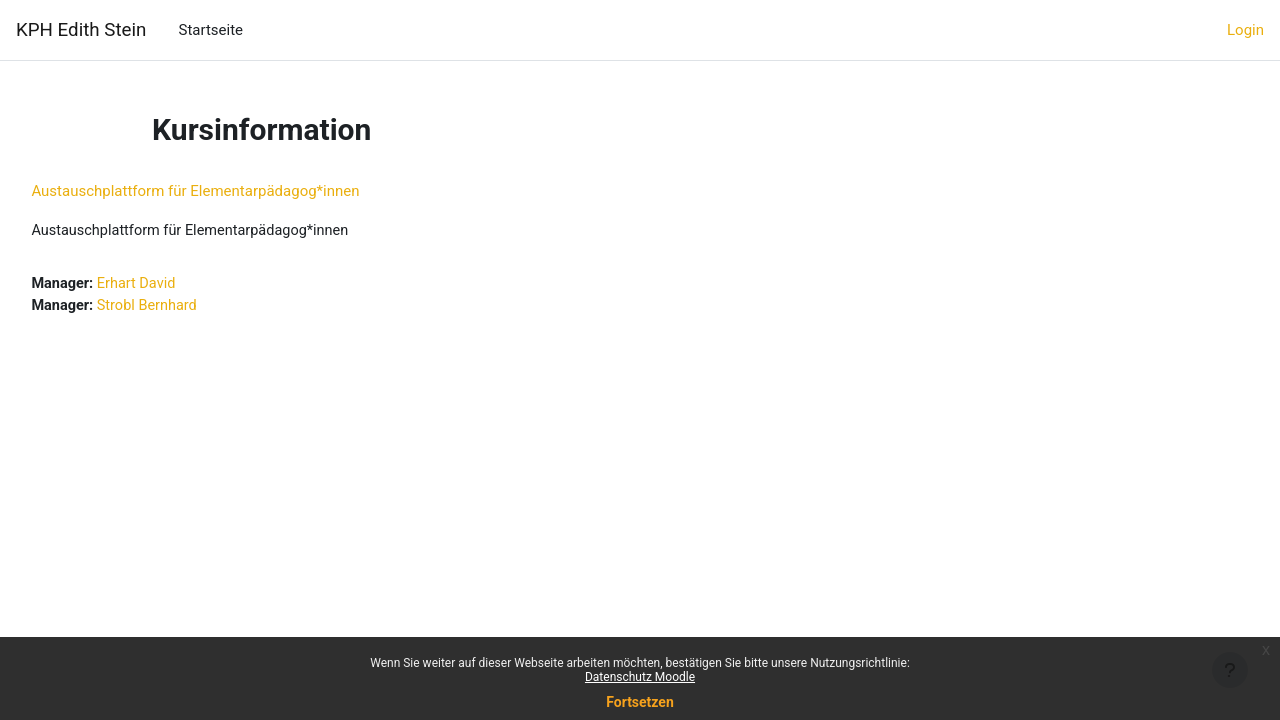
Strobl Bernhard (196, 307)
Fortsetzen (640, 702)
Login (1245, 30)
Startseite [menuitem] (210, 30)
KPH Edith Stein (81, 30)
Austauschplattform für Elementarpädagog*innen (240, 191)
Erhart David (184, 285)
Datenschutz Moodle (640, 677)
